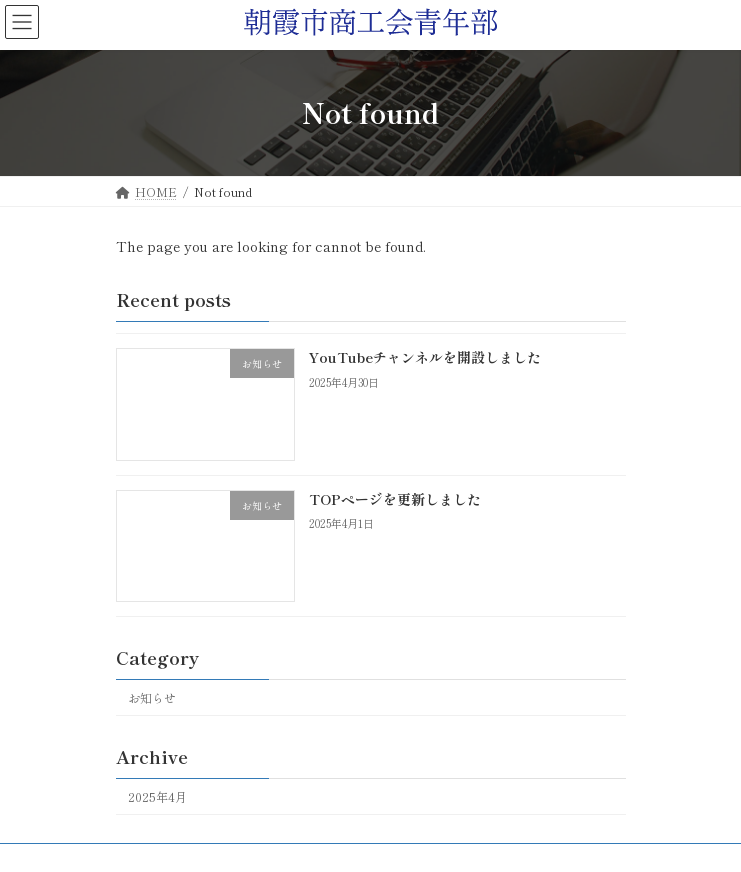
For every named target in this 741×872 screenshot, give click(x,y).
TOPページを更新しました (394, 498)
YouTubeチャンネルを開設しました (424, 357)
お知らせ (152, 697)
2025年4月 (157, 797)
